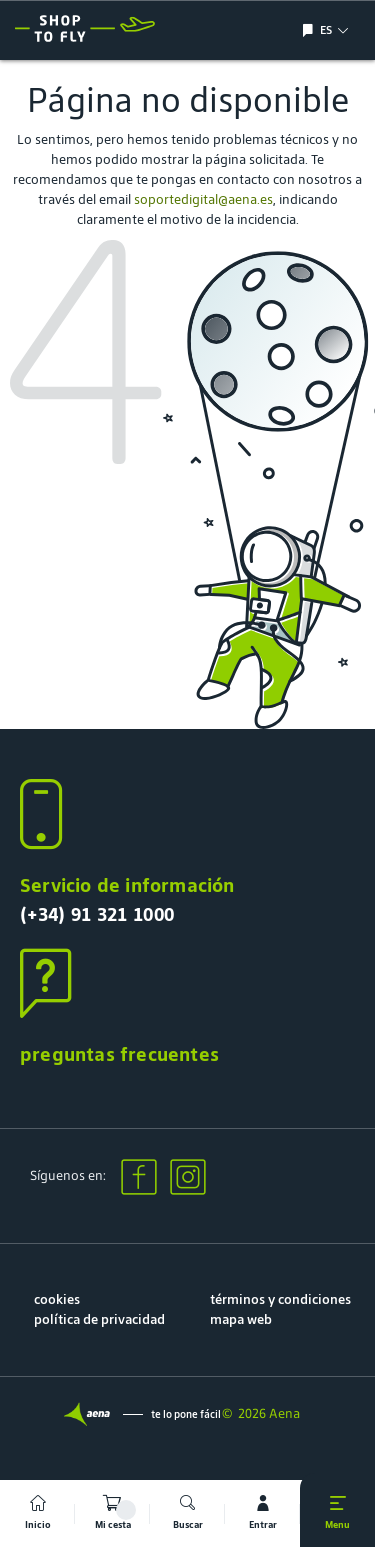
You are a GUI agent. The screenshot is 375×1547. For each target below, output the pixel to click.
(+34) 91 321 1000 (97, 914)
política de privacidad (99, 1319)
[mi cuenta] (262, 1513)
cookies (57, 1299)
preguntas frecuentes (119, 1054)
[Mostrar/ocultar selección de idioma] (310, 30)
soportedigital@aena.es (203, 199)
